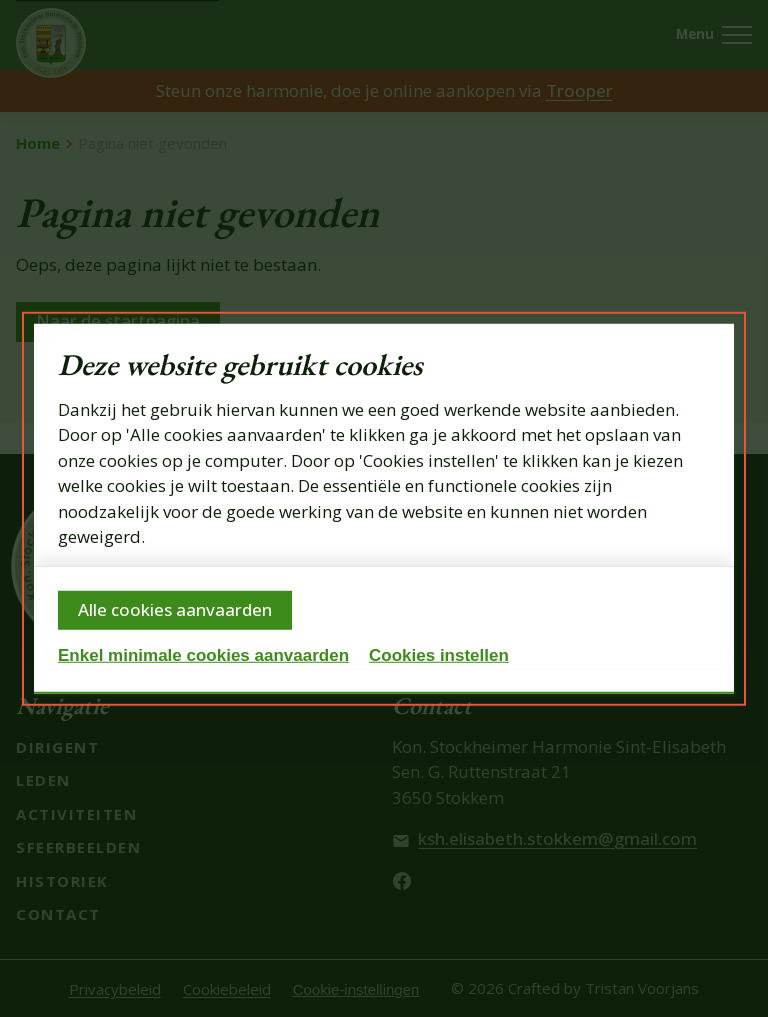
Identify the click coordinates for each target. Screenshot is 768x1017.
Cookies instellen (439, 655)
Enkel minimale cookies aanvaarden (203, 655)
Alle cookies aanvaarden (175, 609)
